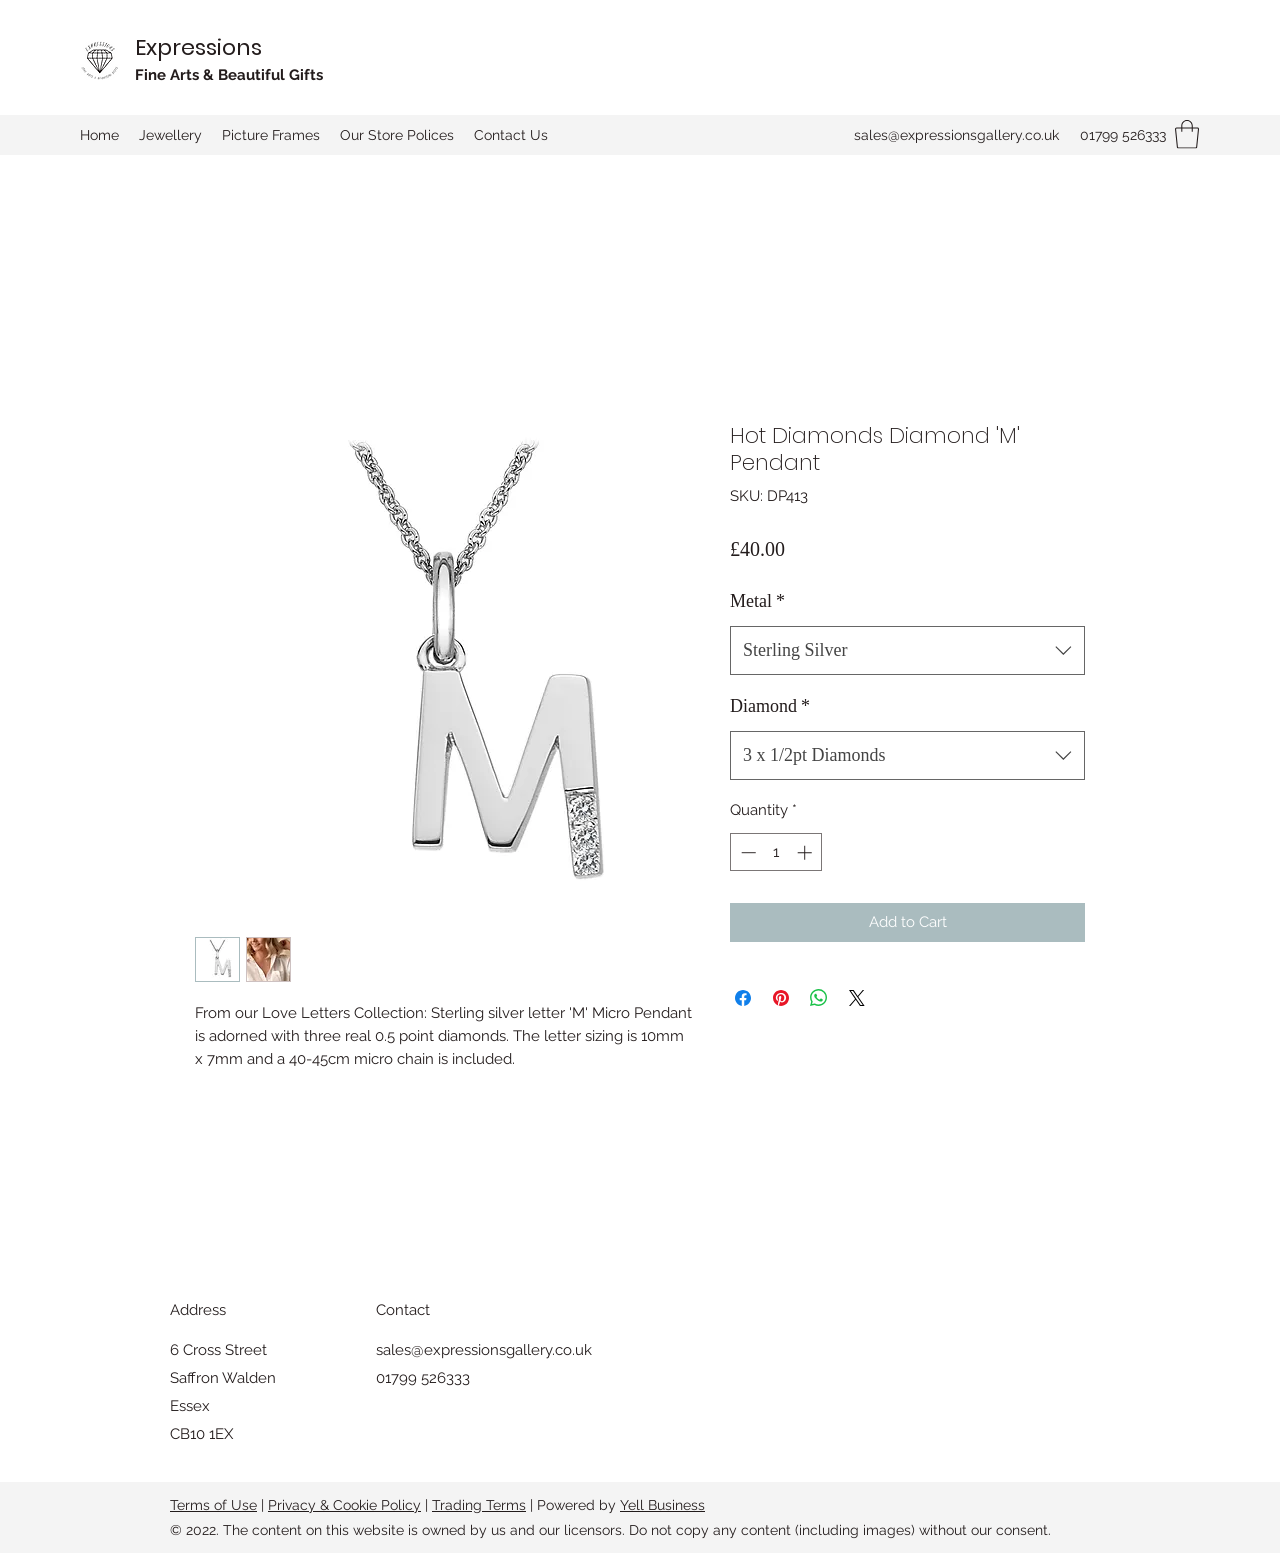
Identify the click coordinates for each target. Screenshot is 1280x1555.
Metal (757, 601)
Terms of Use (213, 1505)
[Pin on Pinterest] (781, 998)
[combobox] (907, 651)
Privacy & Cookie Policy (344, 1505)
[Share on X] (857, 998)
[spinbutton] (776, 852)
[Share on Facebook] (743, 998)
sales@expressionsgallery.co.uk (956, 135)
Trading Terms (479, 1505)
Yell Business (662, 1505)
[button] (1187, 134)
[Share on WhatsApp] (819, 998)
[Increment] (806, 852)
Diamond (770, 706)
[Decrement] (746, 852)
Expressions (198, 47)
